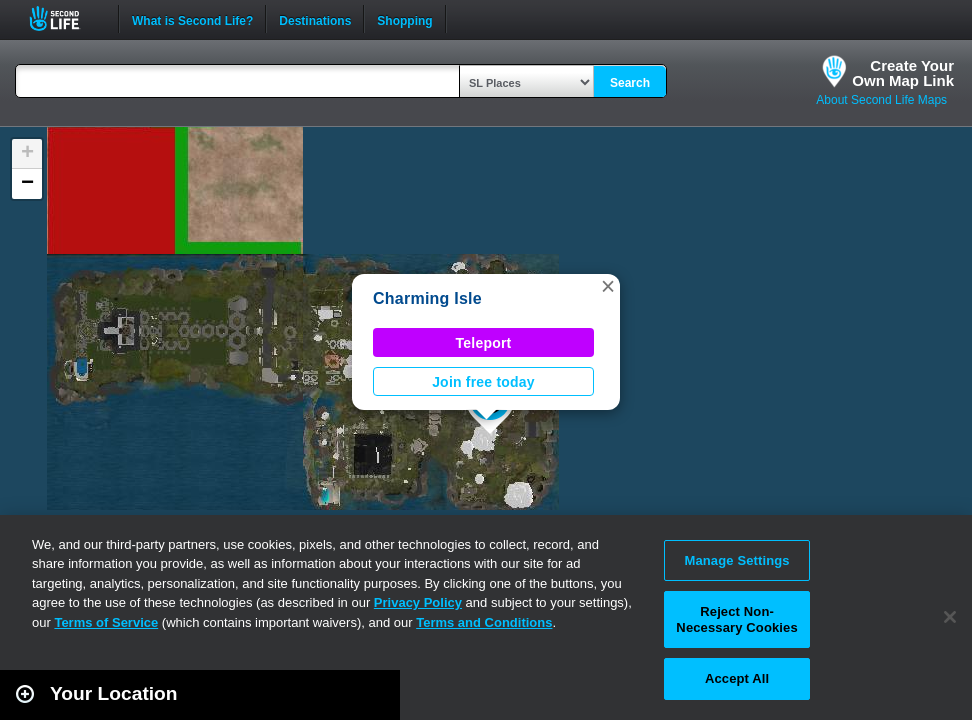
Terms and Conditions (484, 622)
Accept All (737, 678)
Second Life (65, 18)
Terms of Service (106, 622)
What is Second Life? (192, 19)
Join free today (483, 382)
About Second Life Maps (881, 100)
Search (630, 83)
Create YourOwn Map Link (903, 73)
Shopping (404, 19)
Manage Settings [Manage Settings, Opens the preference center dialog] (736, 560)
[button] (608, 286)
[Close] (950, 617)
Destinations (315, 19)
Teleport (484, 343)
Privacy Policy (418, 602)
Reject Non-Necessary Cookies (736, 619)
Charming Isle (427, 298)
